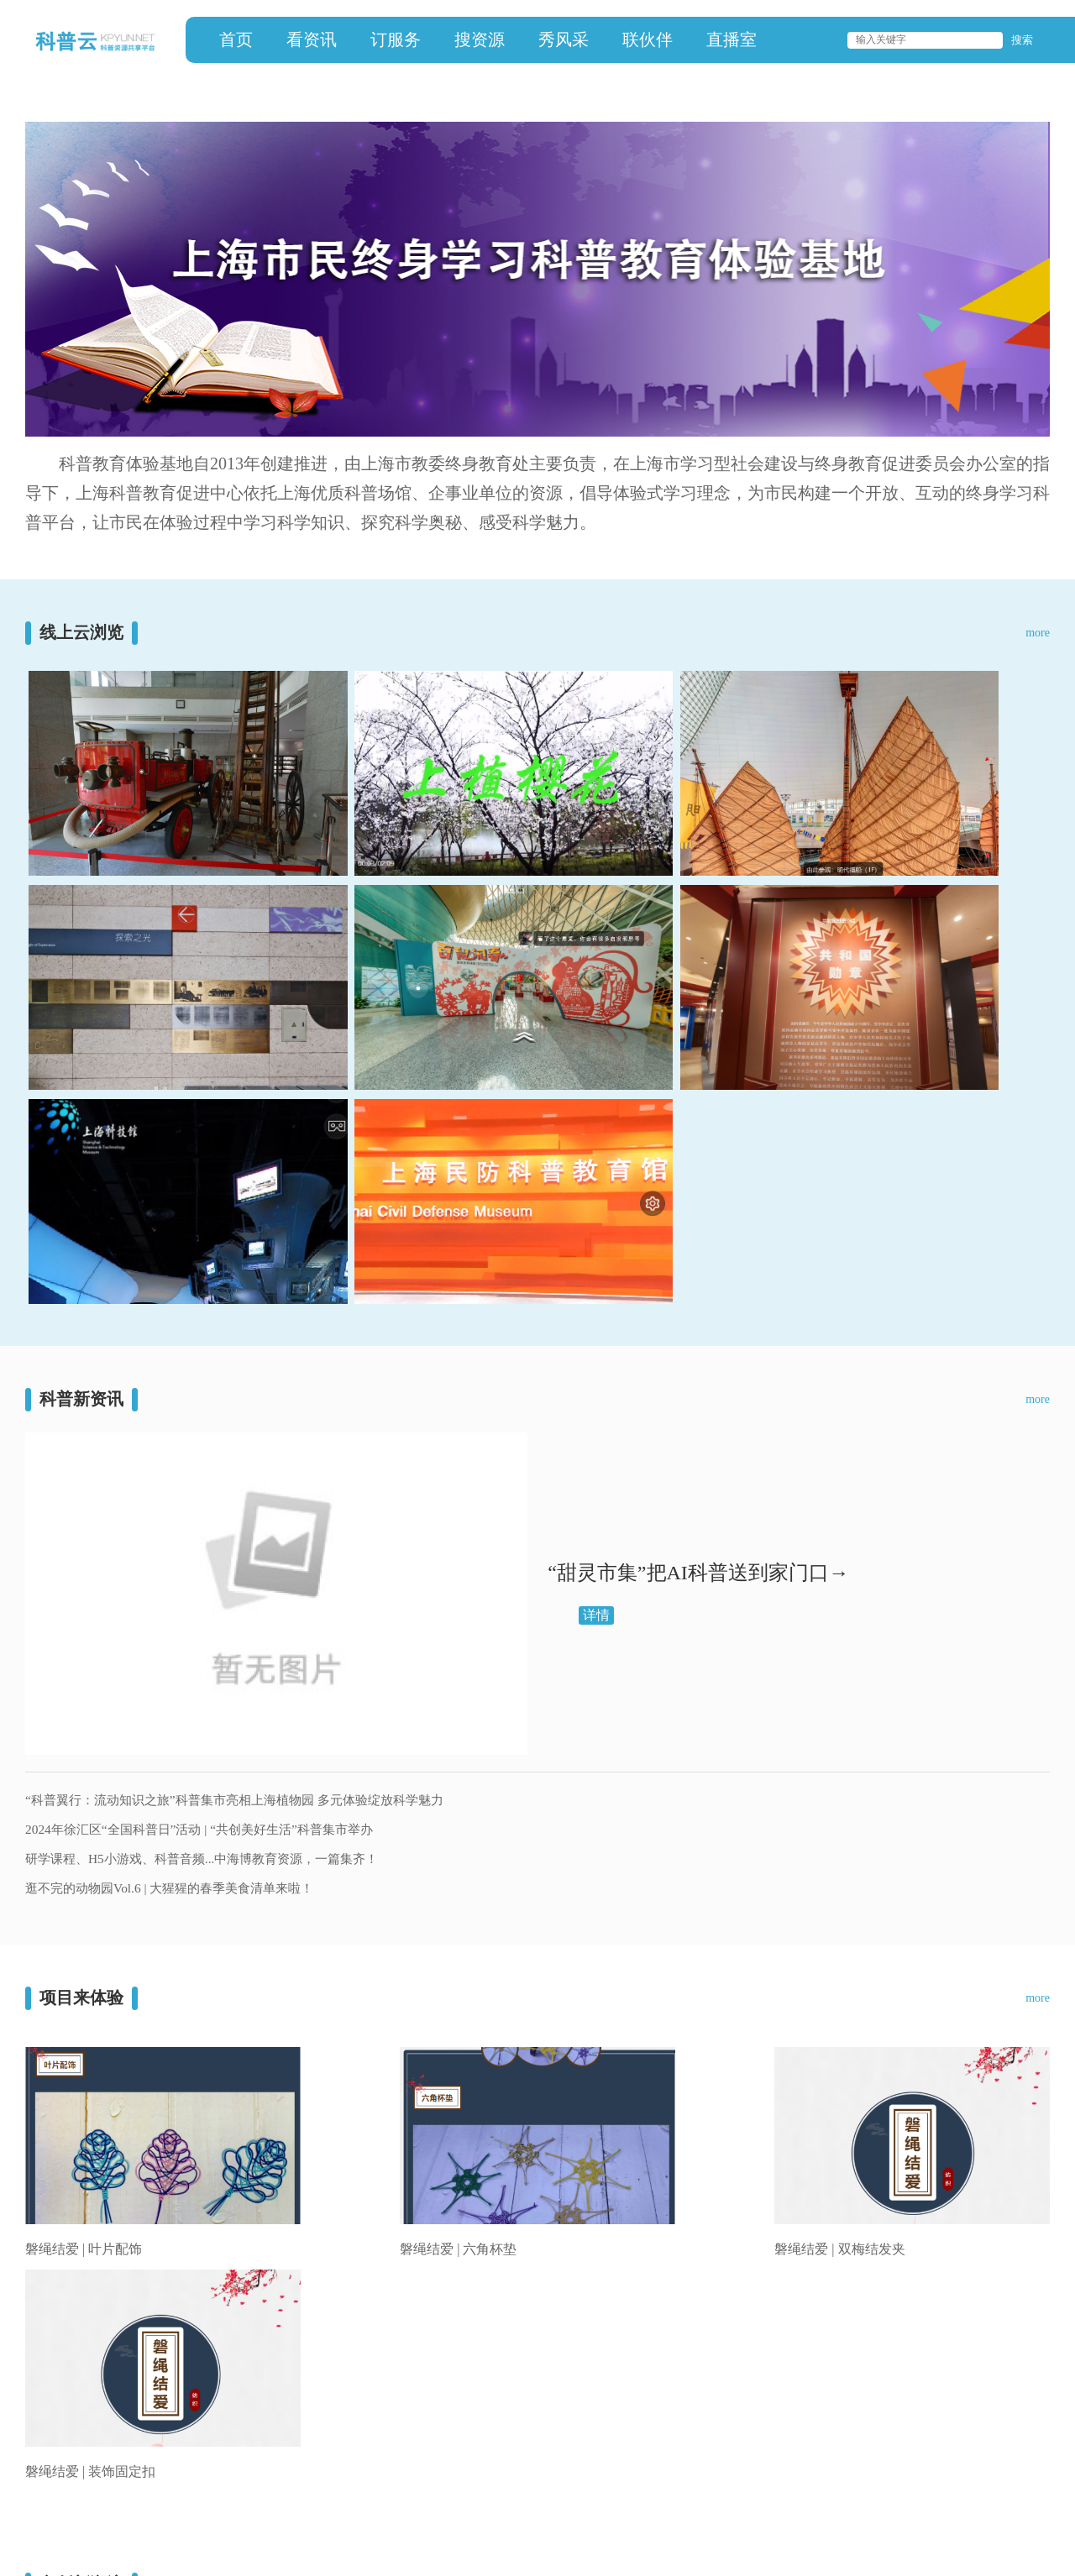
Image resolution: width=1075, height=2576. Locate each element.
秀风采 (563, 39)
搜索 (1022, 40)
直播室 (731, 39)
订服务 (395, 39)
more (1037, 632)
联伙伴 (647, 39)
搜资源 (479, 39)
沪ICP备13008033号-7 (101, 2525)
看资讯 (311, 39)
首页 (236, 39)
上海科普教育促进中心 (109, 2447)
